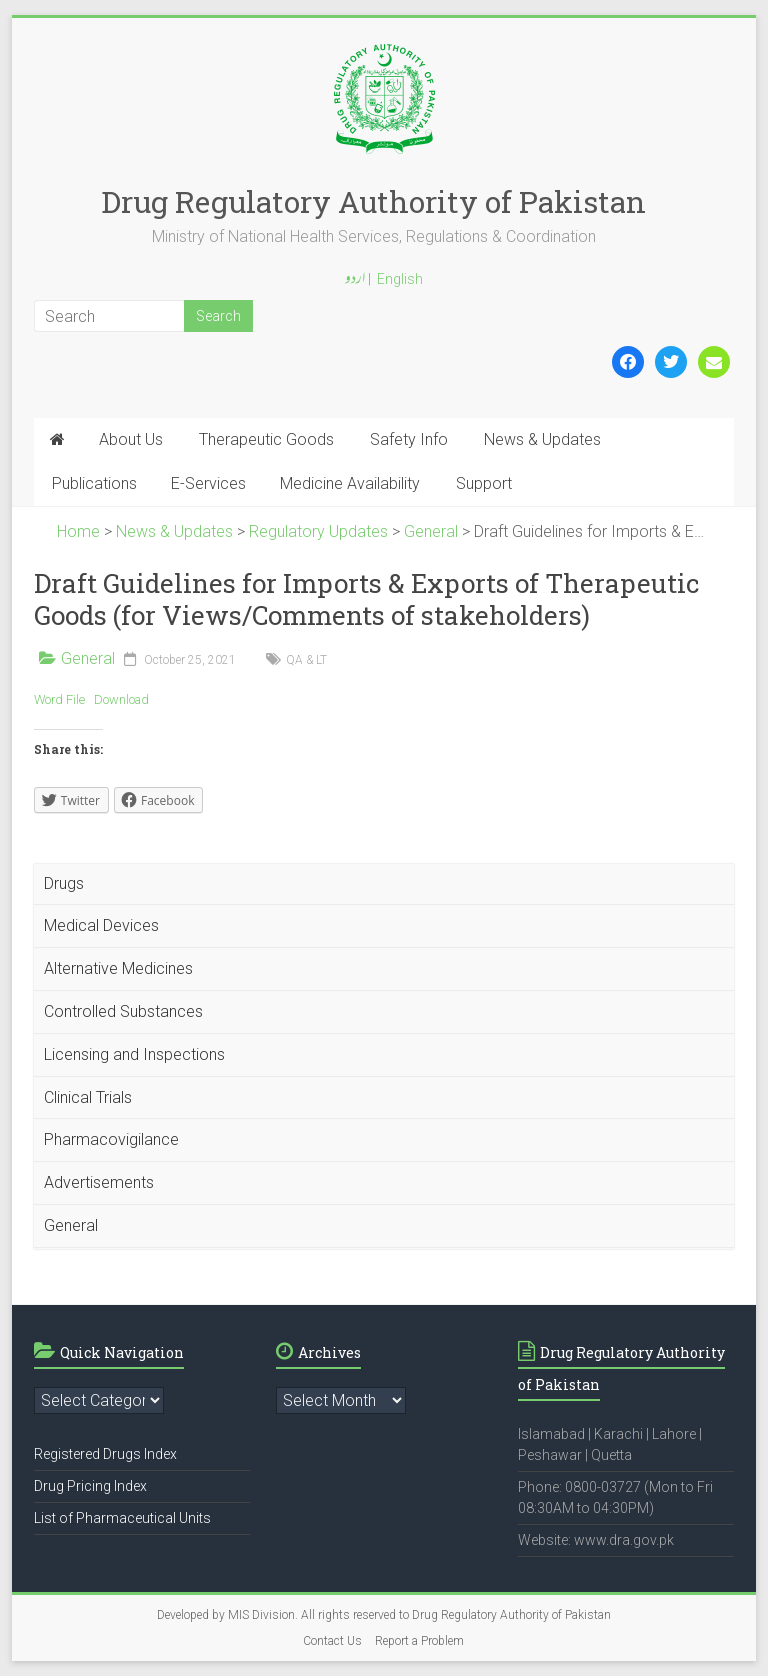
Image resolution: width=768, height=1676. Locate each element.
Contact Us (332, 1641)
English (400, 279)
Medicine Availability (350, 483)
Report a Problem (419, 1641)
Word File (59, 699)
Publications (94, 483)
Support (484, 483)
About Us (131, 439)
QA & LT (306, 660)
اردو (355, 280)
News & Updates (542, 439)
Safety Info (409, 439)
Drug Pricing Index (90, 1486)
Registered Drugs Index (105, 1454)
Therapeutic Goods (266, 439)
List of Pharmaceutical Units (122, 1518)
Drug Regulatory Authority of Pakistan (373, 201)
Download (121, 699)
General (88, 658)
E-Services (208, 483)
